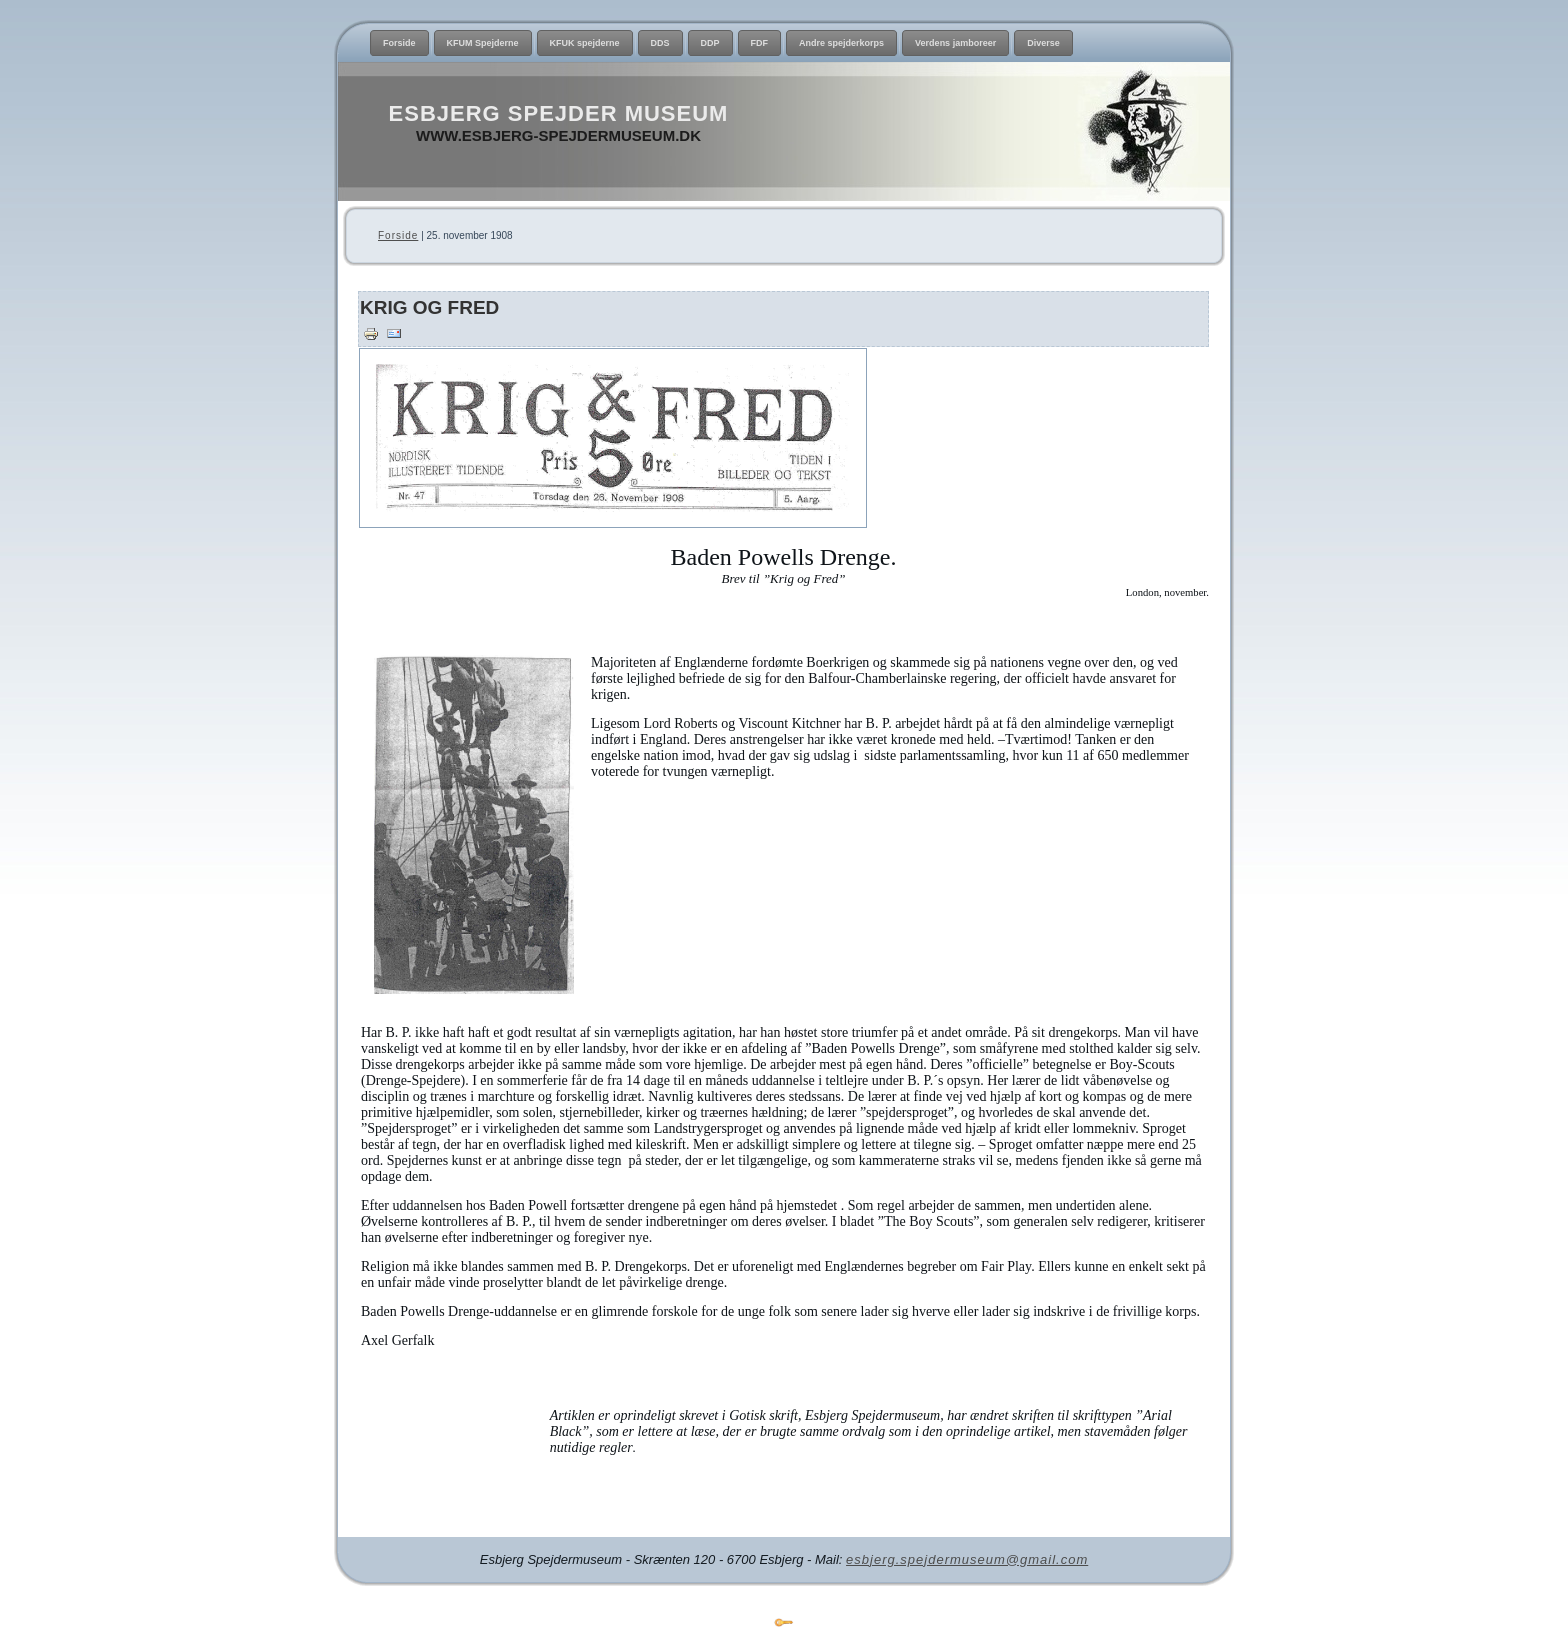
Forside (398, 235)
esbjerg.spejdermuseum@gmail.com (967, 1559)
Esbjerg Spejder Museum (559, 113)
